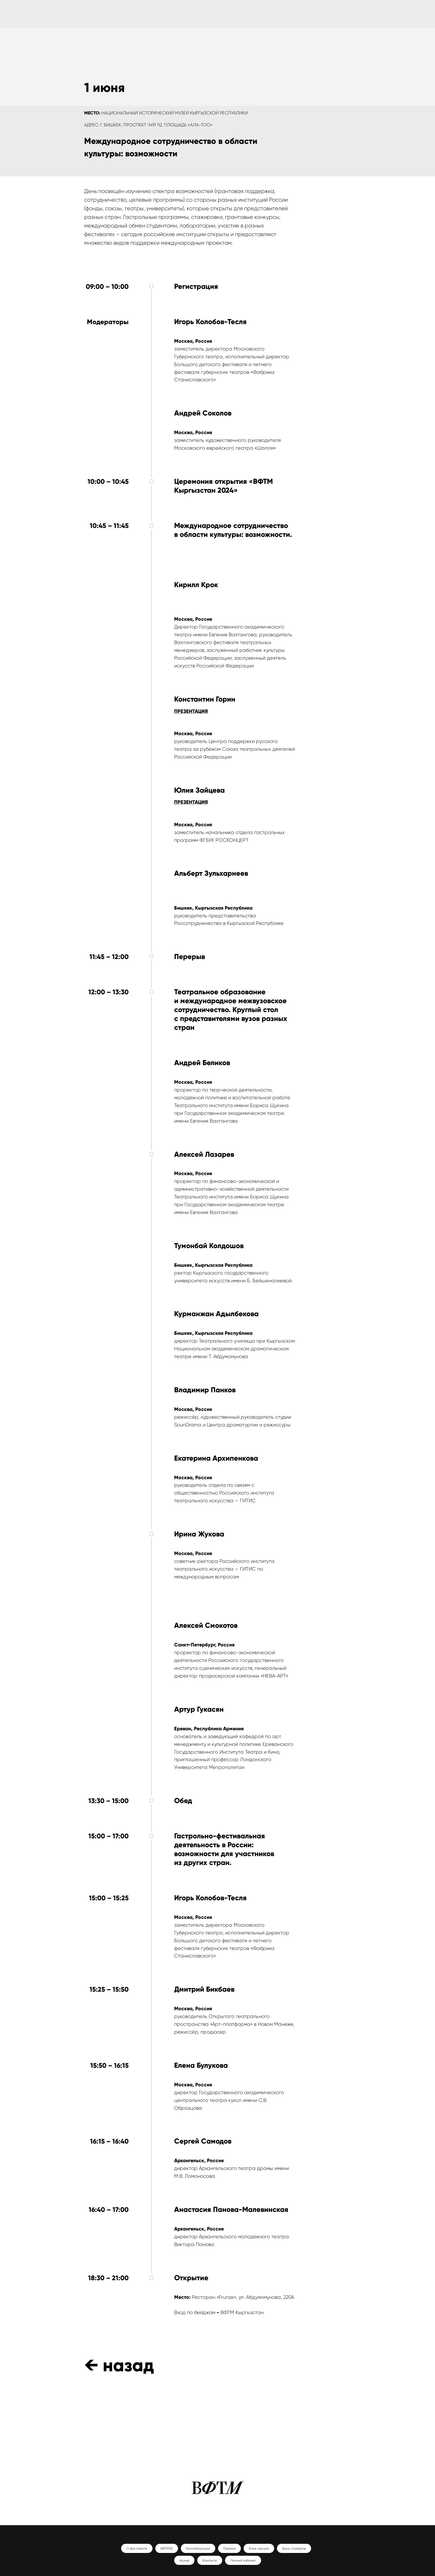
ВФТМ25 (167, 2548)
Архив (184, 2560)
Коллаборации (198, 2548)
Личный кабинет (243, 2560)
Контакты (209, 2560)
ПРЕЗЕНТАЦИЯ (191, 711)
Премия (229, 2548)
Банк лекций (259, 2548)
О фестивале (136, 2548)
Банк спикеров (294, 2548)
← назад (119, 2365)
